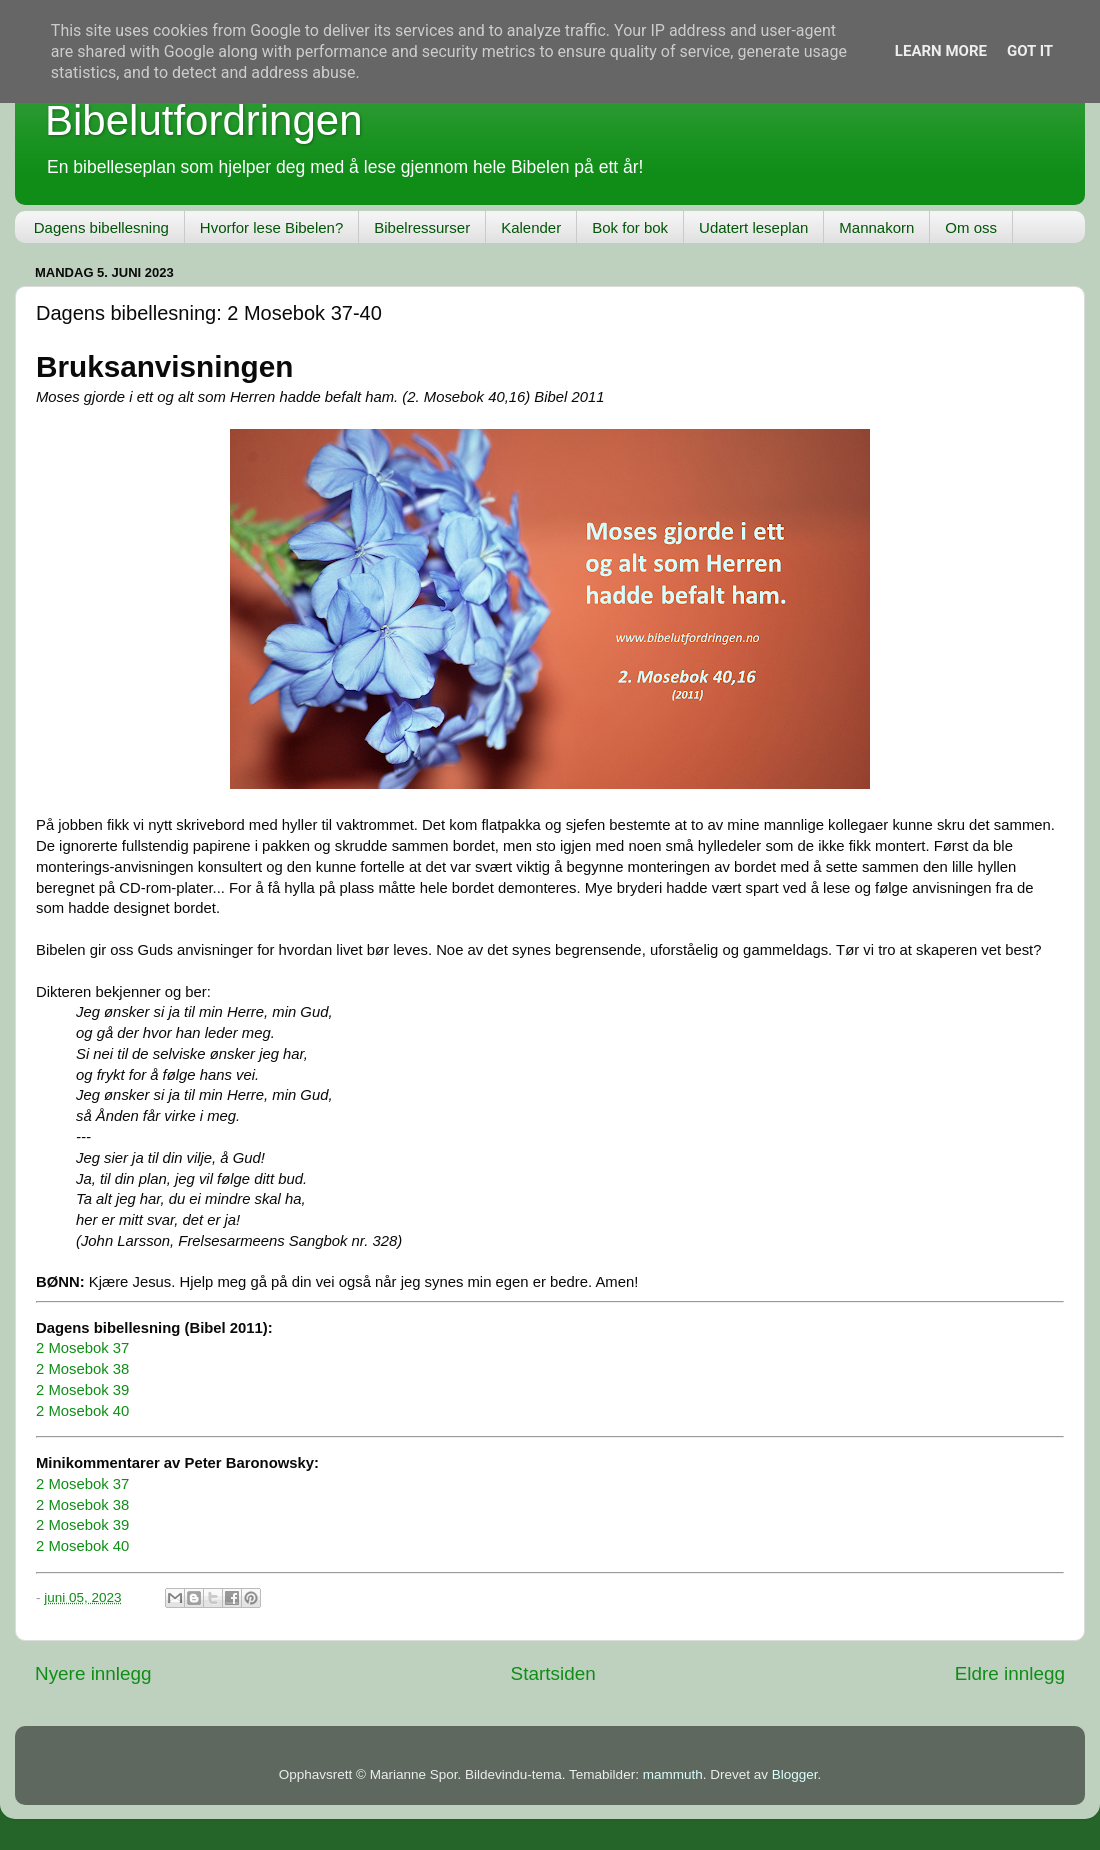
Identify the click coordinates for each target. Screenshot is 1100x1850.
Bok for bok (630, 227)
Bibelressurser (422, 227)
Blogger (795, 1774)
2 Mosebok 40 (82, 1411)
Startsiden (553, 1673)
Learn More (941, 51)
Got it (1030, 51)
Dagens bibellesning (101, 227)
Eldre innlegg (1010, 1673)
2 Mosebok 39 (82, 1390)
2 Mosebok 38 (82, 1369)
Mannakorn (876, 227)
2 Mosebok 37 (82, 1348)
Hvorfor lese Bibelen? (271, 227)
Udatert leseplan (753, 227)
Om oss (971, 227)
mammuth (673, 1774)
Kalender (531, 227)
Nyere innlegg (93, 1673)
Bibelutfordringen (204, 120)
